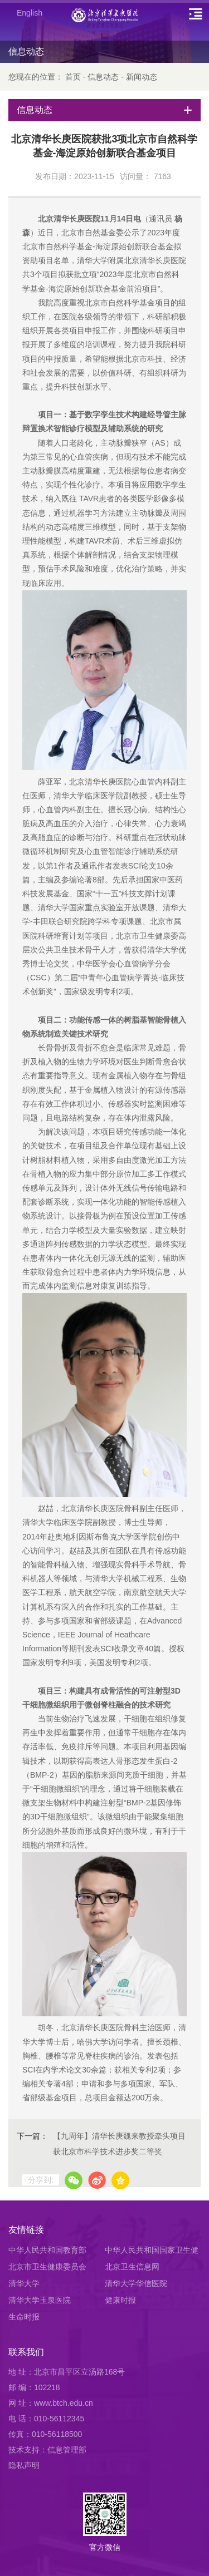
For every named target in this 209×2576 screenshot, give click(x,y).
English (29, 12)
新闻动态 (141, 76)
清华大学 (24, 2283)
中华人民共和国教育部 (47, 2250)
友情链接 (26, 2229)
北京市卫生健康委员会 (47, 2266)
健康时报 (120, 2300)
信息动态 (103, 76)
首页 (73, 76)
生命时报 (24, 2316)
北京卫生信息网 (132, 2266)
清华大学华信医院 (136, 2283)
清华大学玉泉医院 (39, 2300)
